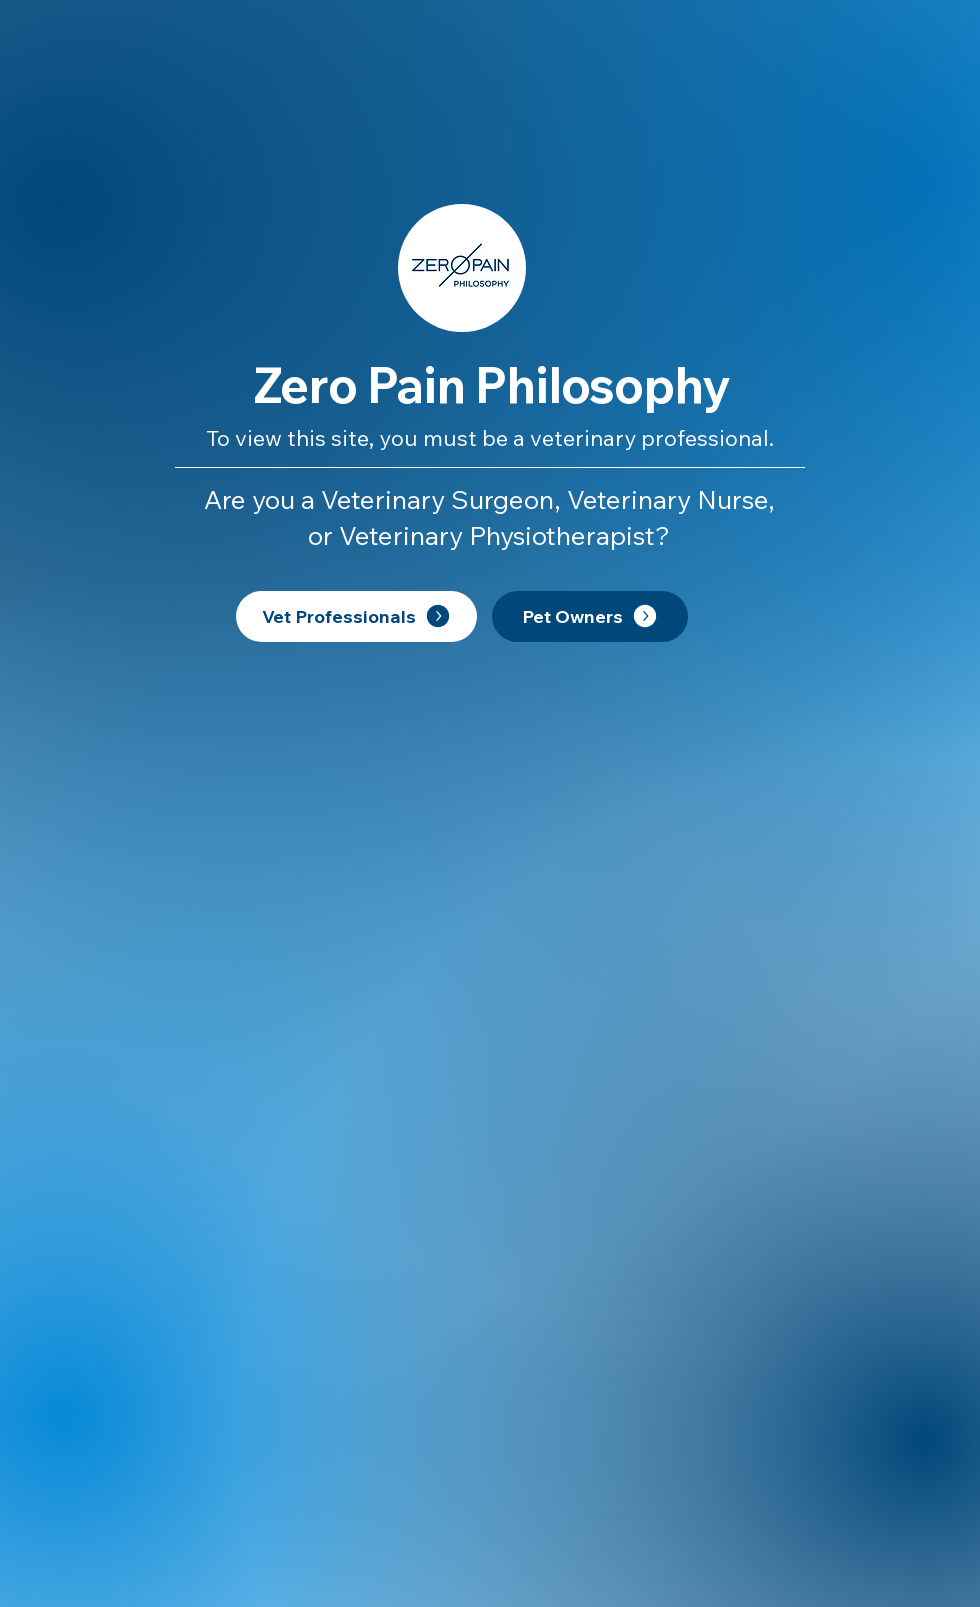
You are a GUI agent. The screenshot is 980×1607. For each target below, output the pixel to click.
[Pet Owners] (590, 616)
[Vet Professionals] (356, 616)
